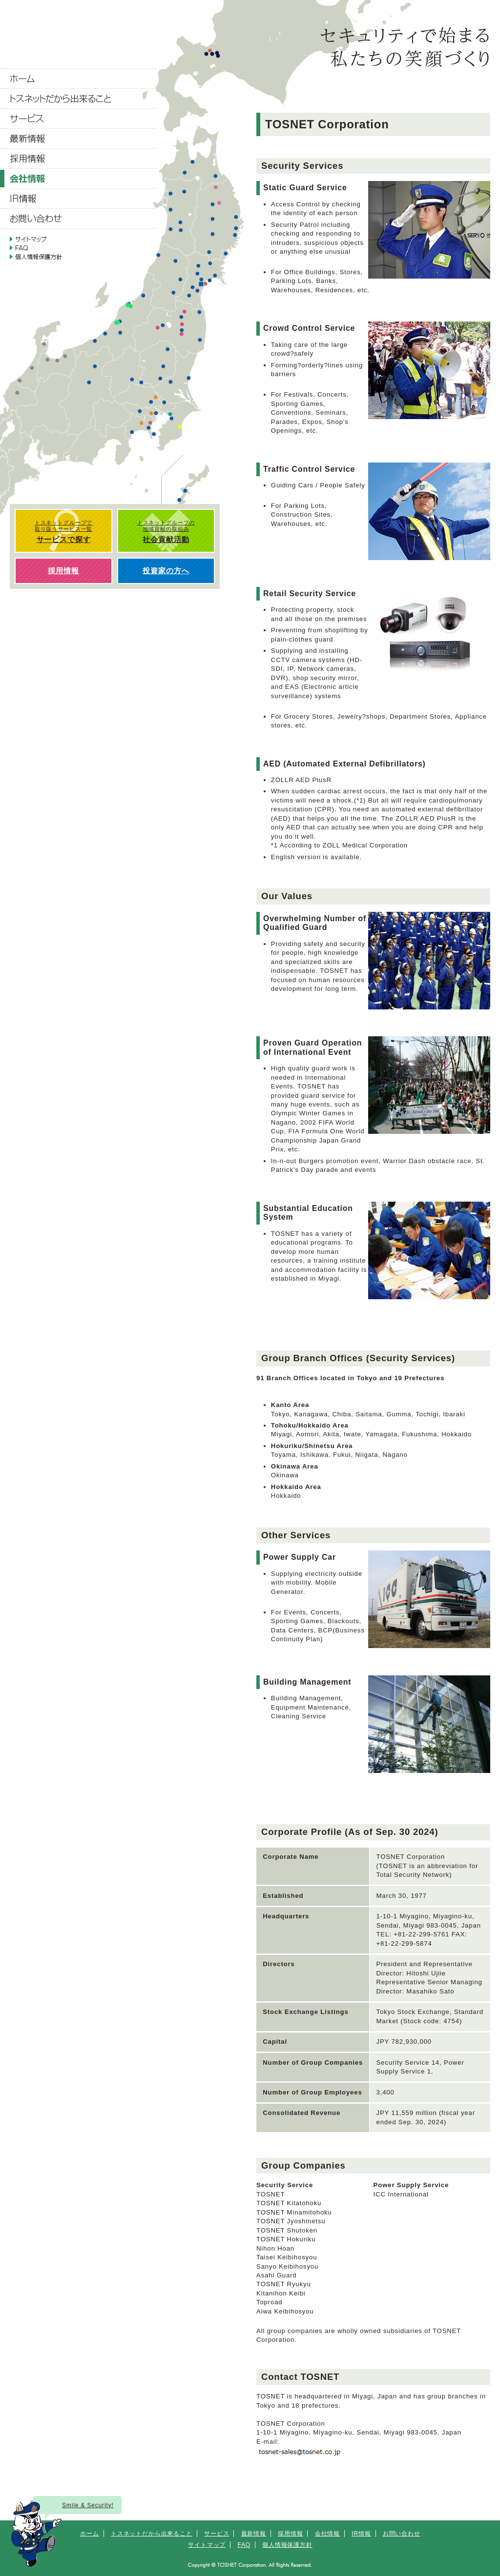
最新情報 (253, 2533)
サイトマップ (207, 2544)
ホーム (89, 2533)
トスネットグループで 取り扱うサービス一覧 (63, 531)
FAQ (243, 2544)
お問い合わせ (401, 2533)
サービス (216, 2533)
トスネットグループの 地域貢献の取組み (166, 531)
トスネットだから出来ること (151, 2533)
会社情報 (327, 2533)
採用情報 (290, 2533)
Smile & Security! (88, 2505)
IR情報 (361, 2533)
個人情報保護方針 (287, 2544)
